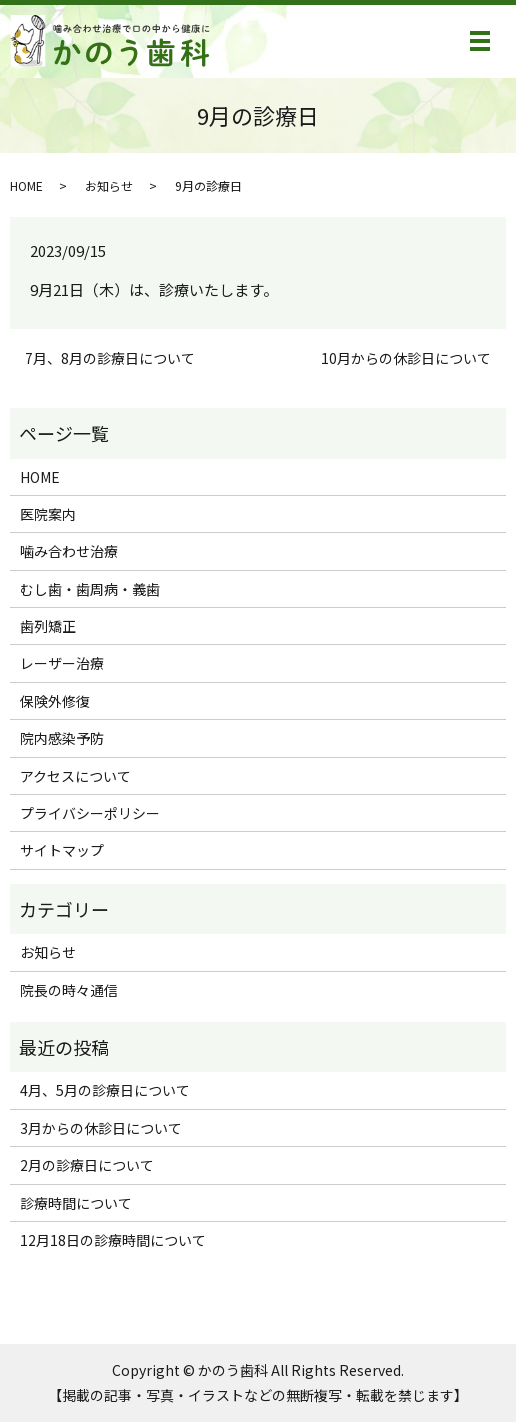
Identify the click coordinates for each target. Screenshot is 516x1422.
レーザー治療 (62, 663)
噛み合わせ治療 (69, 551)
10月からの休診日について (406, 358)
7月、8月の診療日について (110, 358)
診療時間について (76, 1203)
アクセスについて (75, 776)
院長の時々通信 (69, 990)
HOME (26, 185)
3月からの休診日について (101, 1128)
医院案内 (48, 514)
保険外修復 (55, 701)
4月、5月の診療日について (105, 1090)
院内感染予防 (62, 738)
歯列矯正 (48, 626)
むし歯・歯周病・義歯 (90, 589)
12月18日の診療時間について (113, 1240)
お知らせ (109, 185)
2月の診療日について (87, 1165)
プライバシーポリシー (90, 813)
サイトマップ (62, 850)
